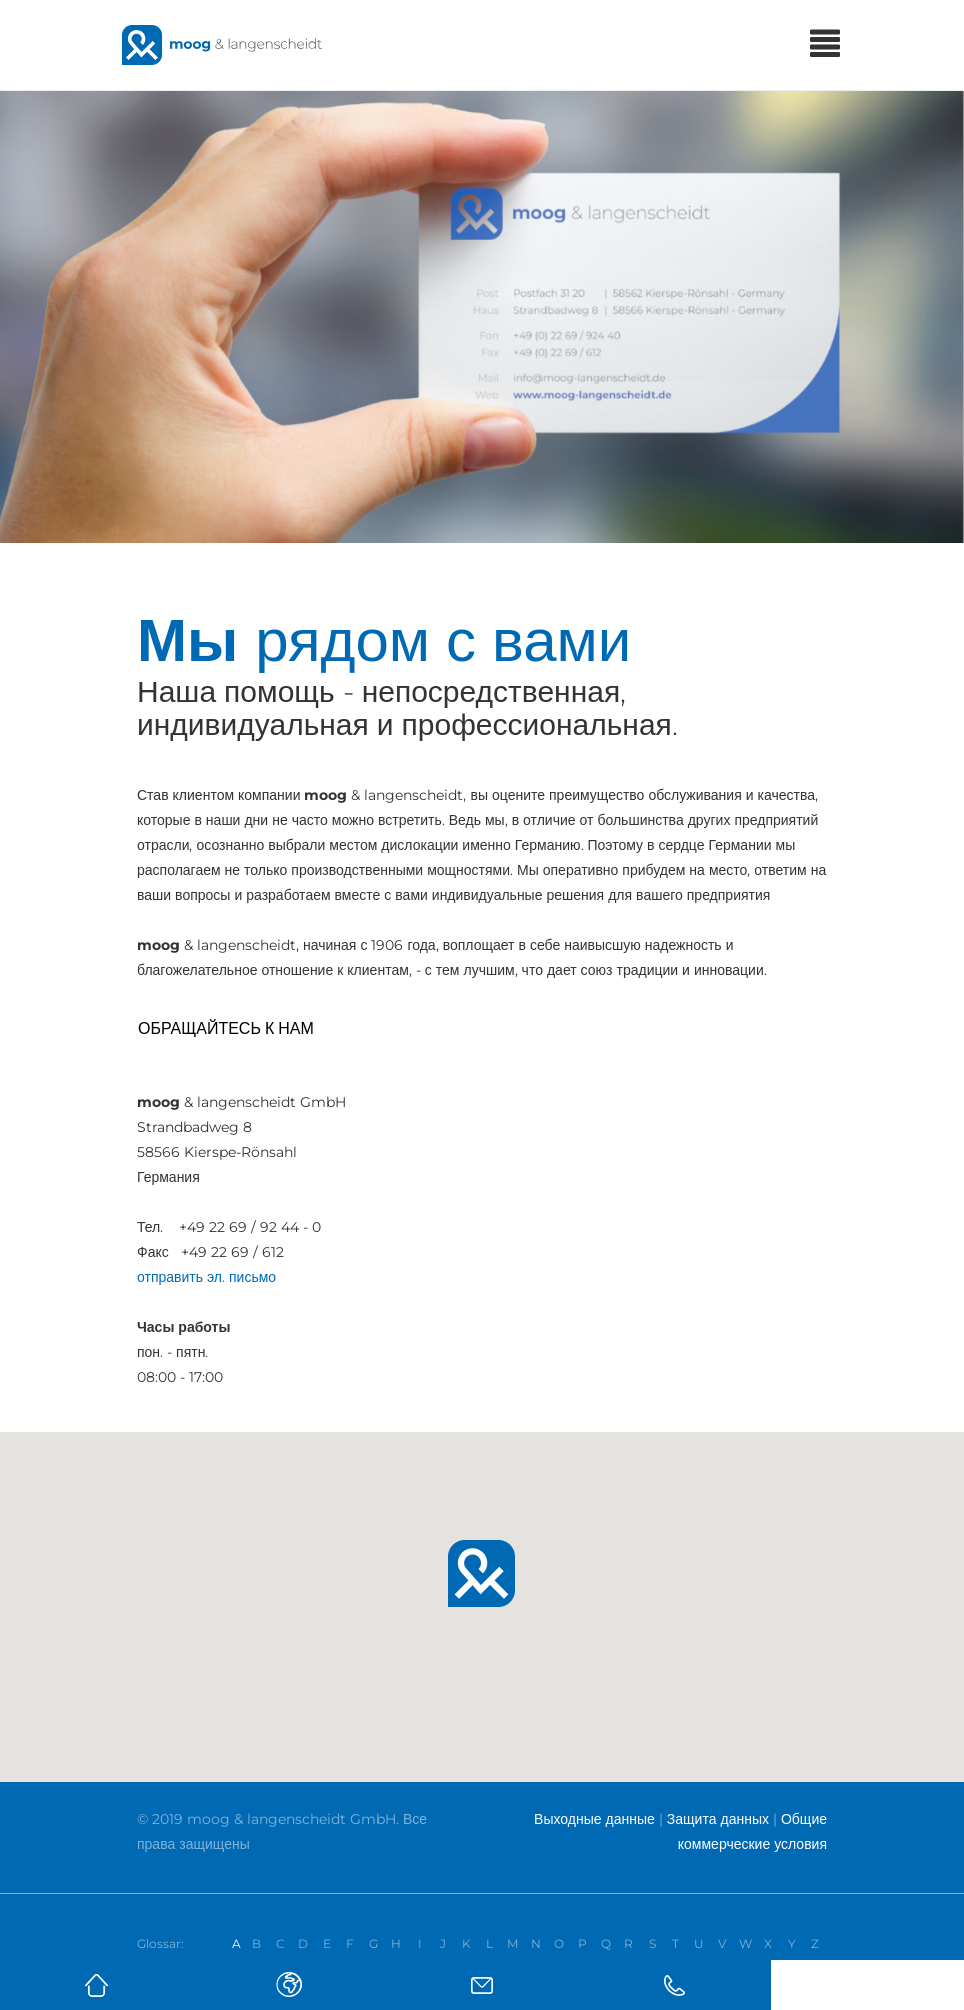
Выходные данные (594, 1819)
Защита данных (718, 1819)
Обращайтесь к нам (226, 1028)
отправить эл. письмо (206, 1277)
